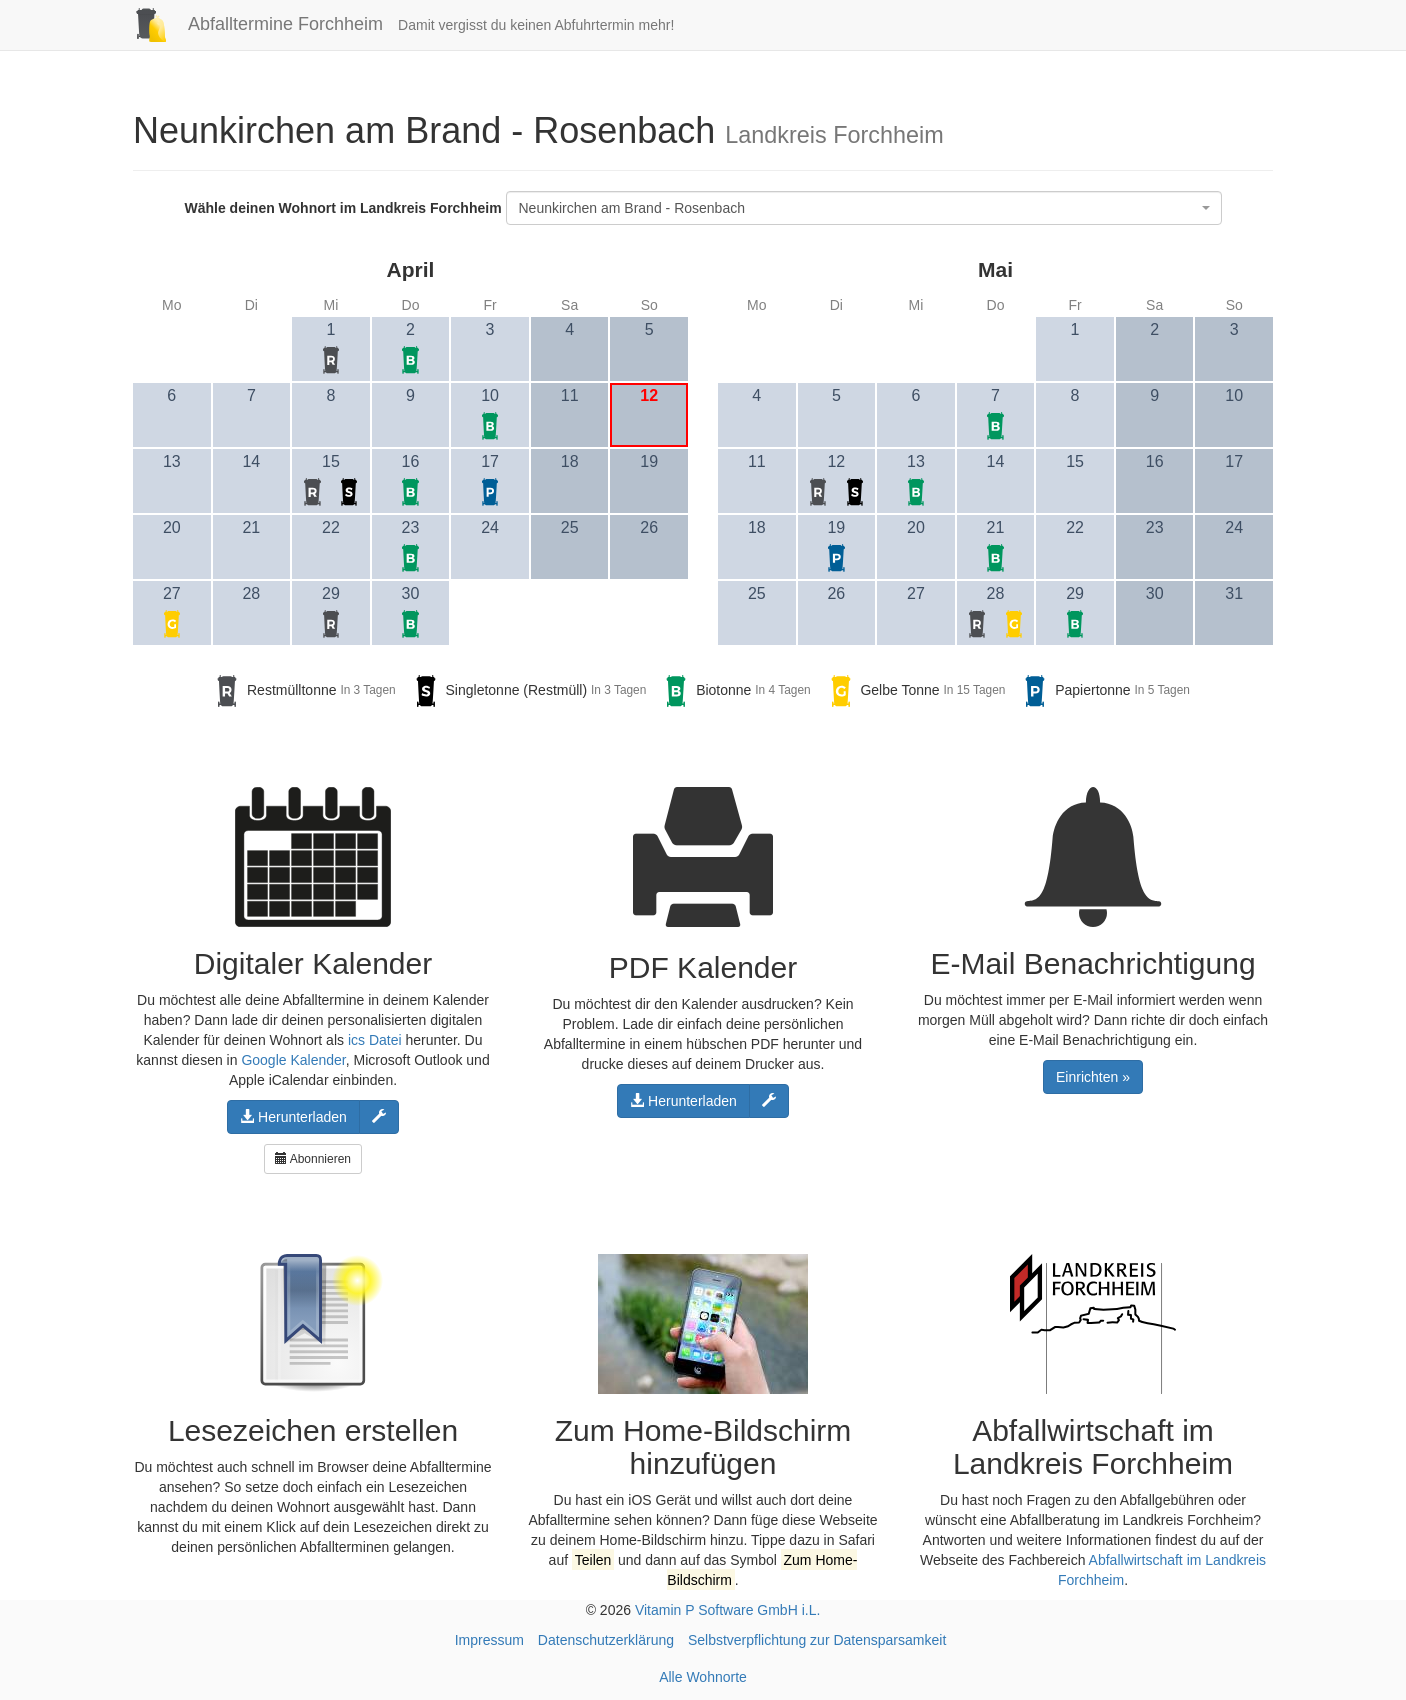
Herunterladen (293, 1117)
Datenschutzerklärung (606, 1640)
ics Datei (375, 1040)
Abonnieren (313, 1159)
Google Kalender (293, 1060)
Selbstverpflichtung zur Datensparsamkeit (817, 1640)
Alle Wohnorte (703, 1677)
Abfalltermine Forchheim (250, 24)
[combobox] (864, 208)
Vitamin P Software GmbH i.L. (727, 1610)
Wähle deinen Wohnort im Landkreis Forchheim (342, 208)
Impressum (489, 1640)
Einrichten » (1093, 1077)
